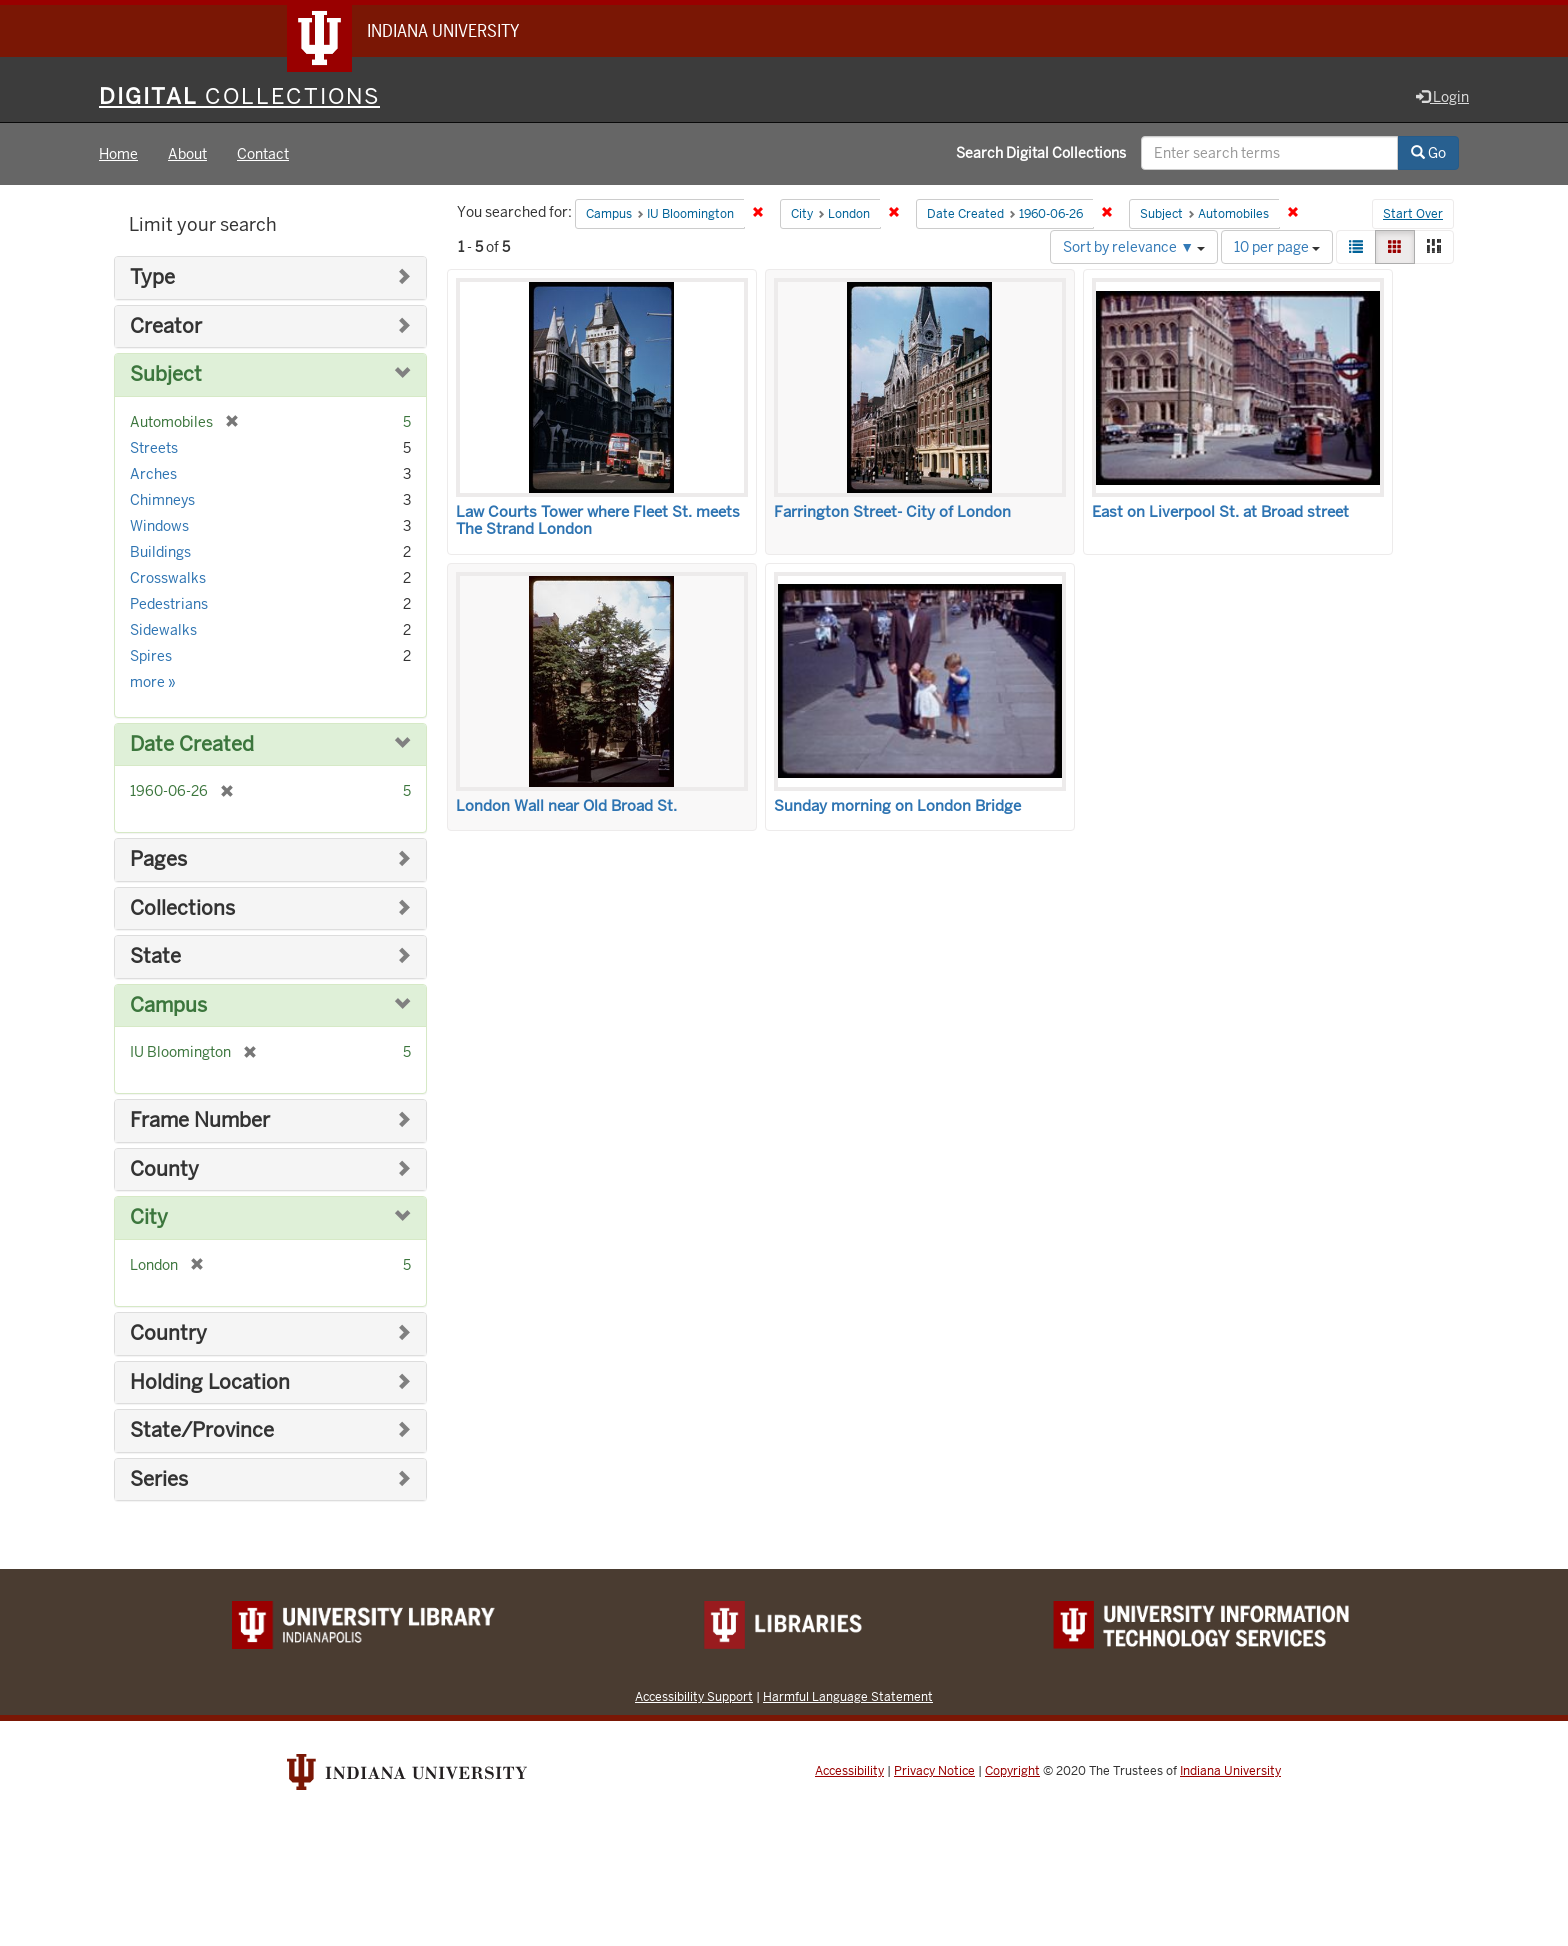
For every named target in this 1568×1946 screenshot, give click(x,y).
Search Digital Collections (1041, 153)
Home (118, 154)
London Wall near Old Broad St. (566, 806)
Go (1428, 153)
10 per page (1277, 247)
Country (168, 1333)
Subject (166, 374)
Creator (166, 326)
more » (153, 682)
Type (152, 277)
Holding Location (210, 1382)
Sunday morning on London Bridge (897, 806)
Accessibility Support (694, 1696)
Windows (159, 526)
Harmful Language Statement (848, 1696)
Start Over (1413, 214)
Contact (263, 154)
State (155, 956)
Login (1442, 97)
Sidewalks (163, 630)
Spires (151, 656)
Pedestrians (169, 604)
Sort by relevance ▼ (1134, 247)
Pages (158, 859)
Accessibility (849, 1771)
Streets (154, 448)
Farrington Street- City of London (892, 512)
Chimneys (162, 500)
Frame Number (200, 1120)
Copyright (1012, 1771)
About (187, 154)
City (149, 1217)
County (164, 1169)
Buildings (160, 552)
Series (159, 1479)
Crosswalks (168, 578)
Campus (168, 1005)
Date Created (192, 744)
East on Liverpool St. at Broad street (1220, 512)
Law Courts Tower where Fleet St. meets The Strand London (598, 520)
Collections (182, 908)
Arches (153, 474)
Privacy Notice (934, 1771)
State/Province (202, 1430)
